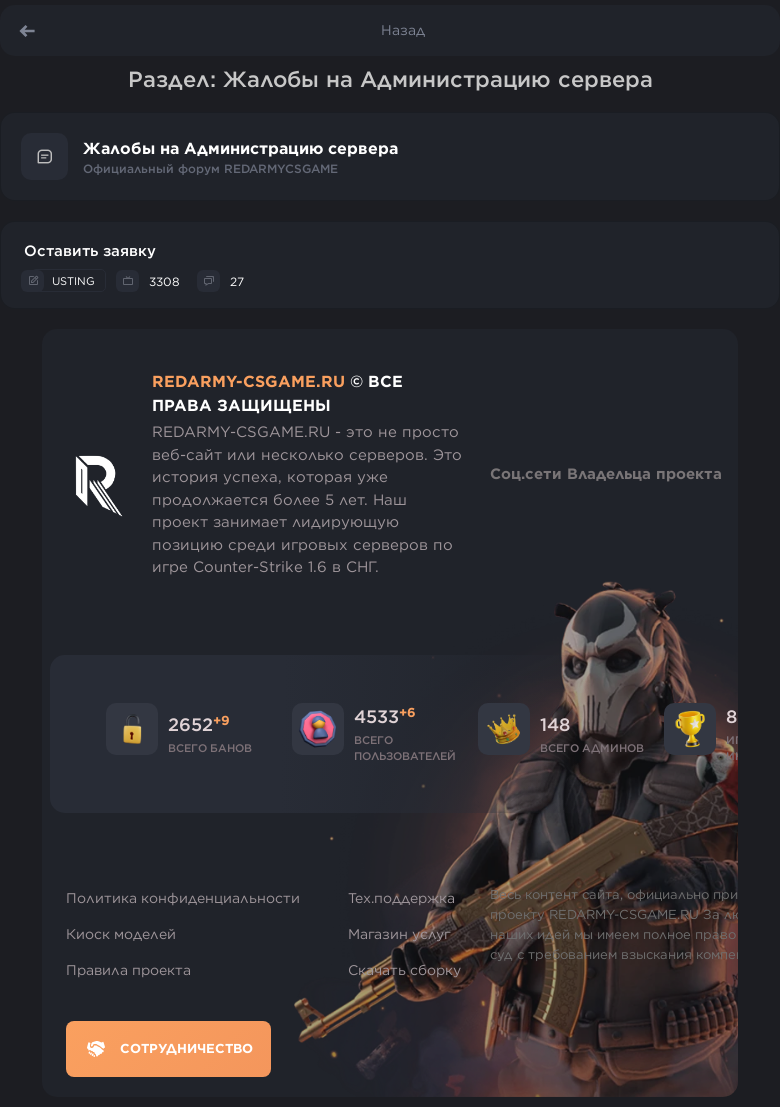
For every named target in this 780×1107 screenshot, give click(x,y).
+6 (407, 712)
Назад (403, 30)
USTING (73, 280)
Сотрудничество (168, 1049)
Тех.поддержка (401, 898)
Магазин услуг (399, 934)
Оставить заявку (90, 250)
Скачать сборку (404, 970)
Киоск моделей (121, 934)
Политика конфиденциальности (183, 898)
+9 (221, 720)
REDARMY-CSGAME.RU (248, 381)
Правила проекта (128, 970)
